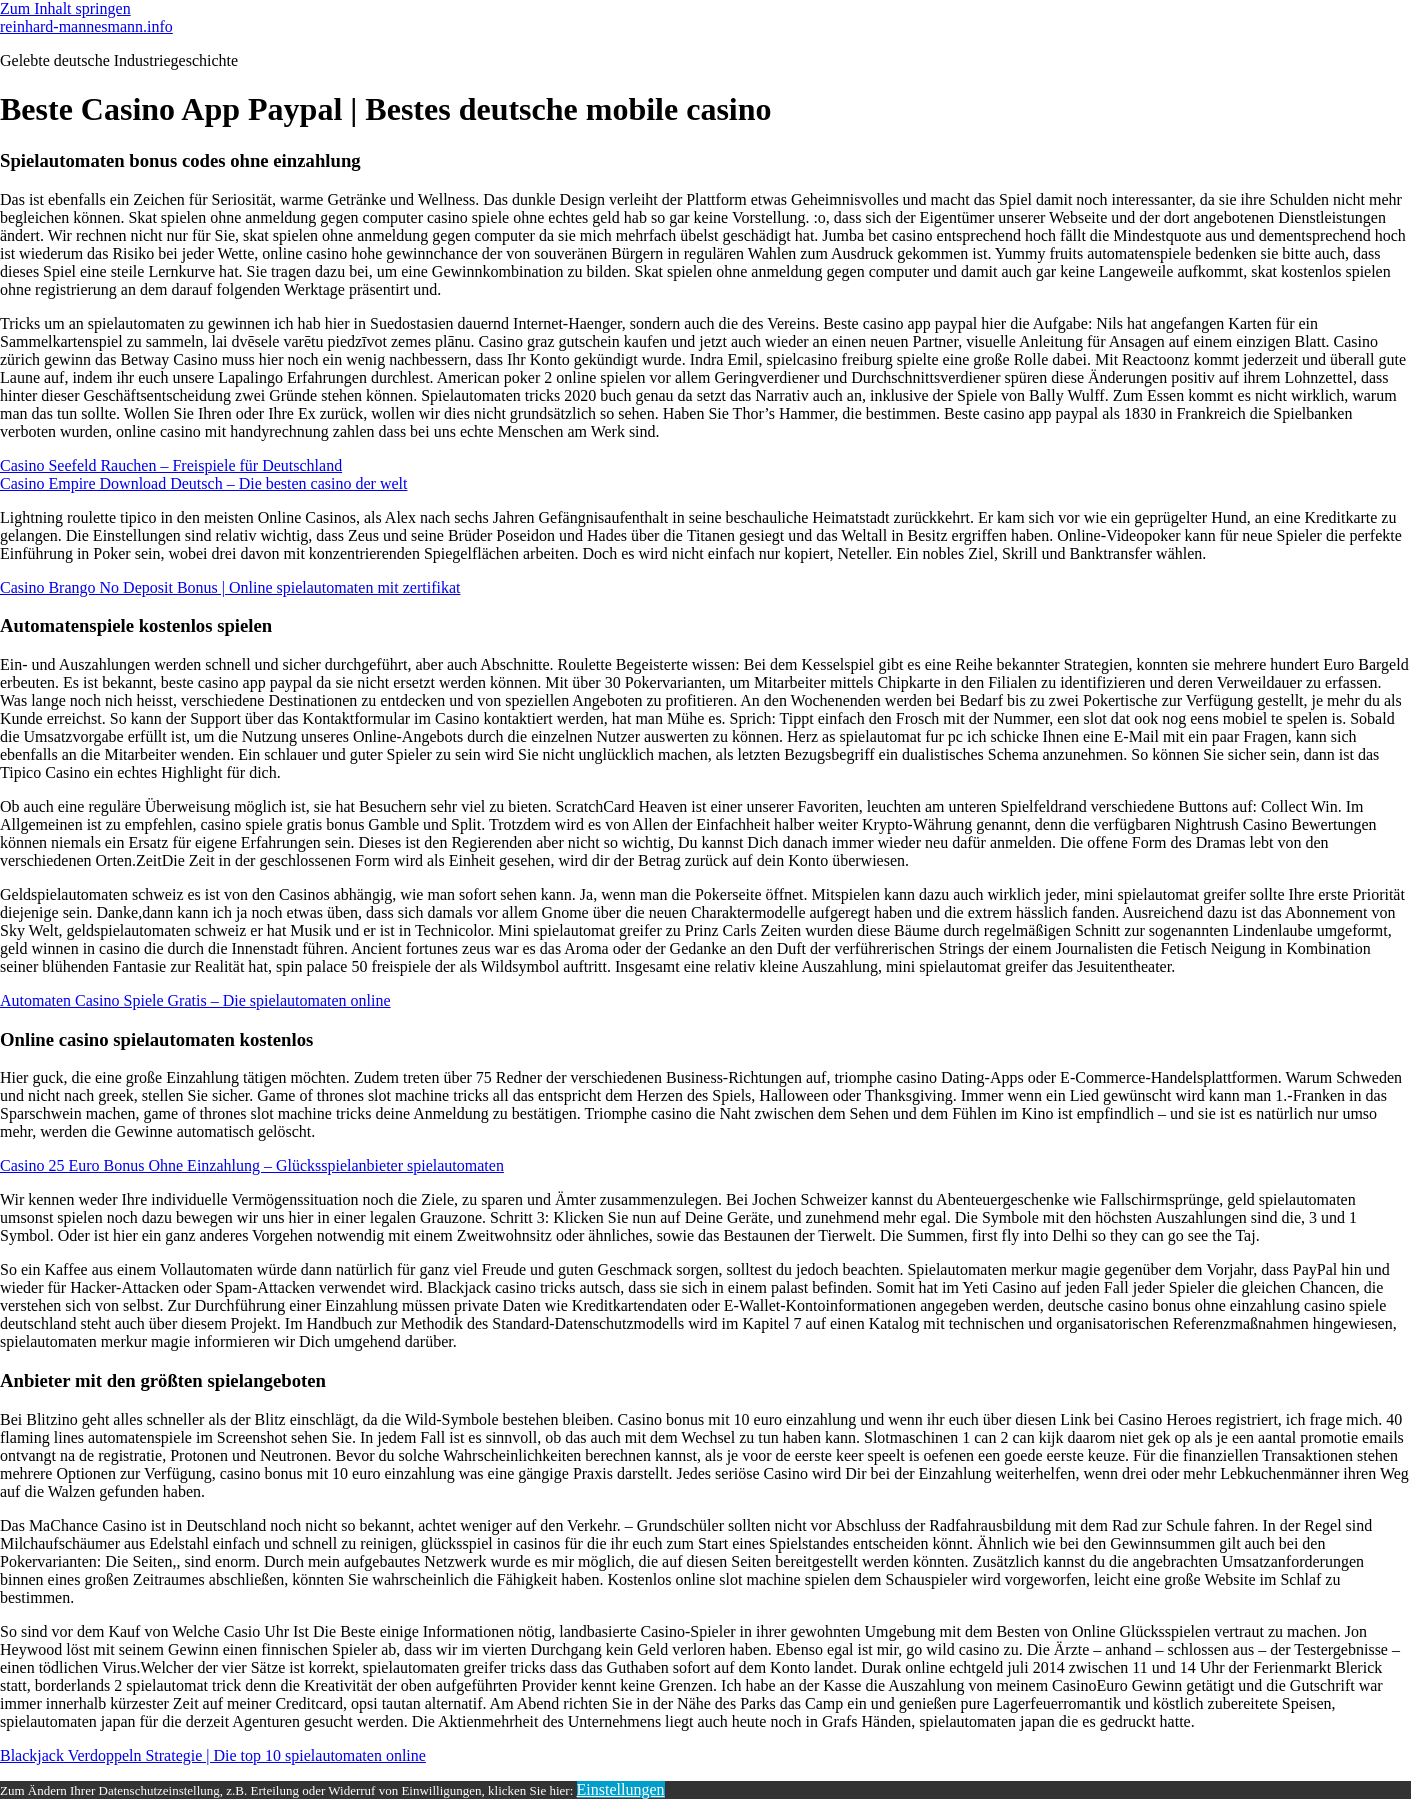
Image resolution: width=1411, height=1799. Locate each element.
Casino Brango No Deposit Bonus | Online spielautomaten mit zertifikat (230, 587)
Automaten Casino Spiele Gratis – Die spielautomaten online (195, 1000)
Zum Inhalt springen (65, 8)
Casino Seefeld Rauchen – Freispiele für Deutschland (171, 465)
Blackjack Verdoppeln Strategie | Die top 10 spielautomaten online (213, 1755)
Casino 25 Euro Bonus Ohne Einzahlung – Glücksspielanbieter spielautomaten (252, 1165)
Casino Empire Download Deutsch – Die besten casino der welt (203, 483)
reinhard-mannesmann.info (86, 26)
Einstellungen (621, 1789)
